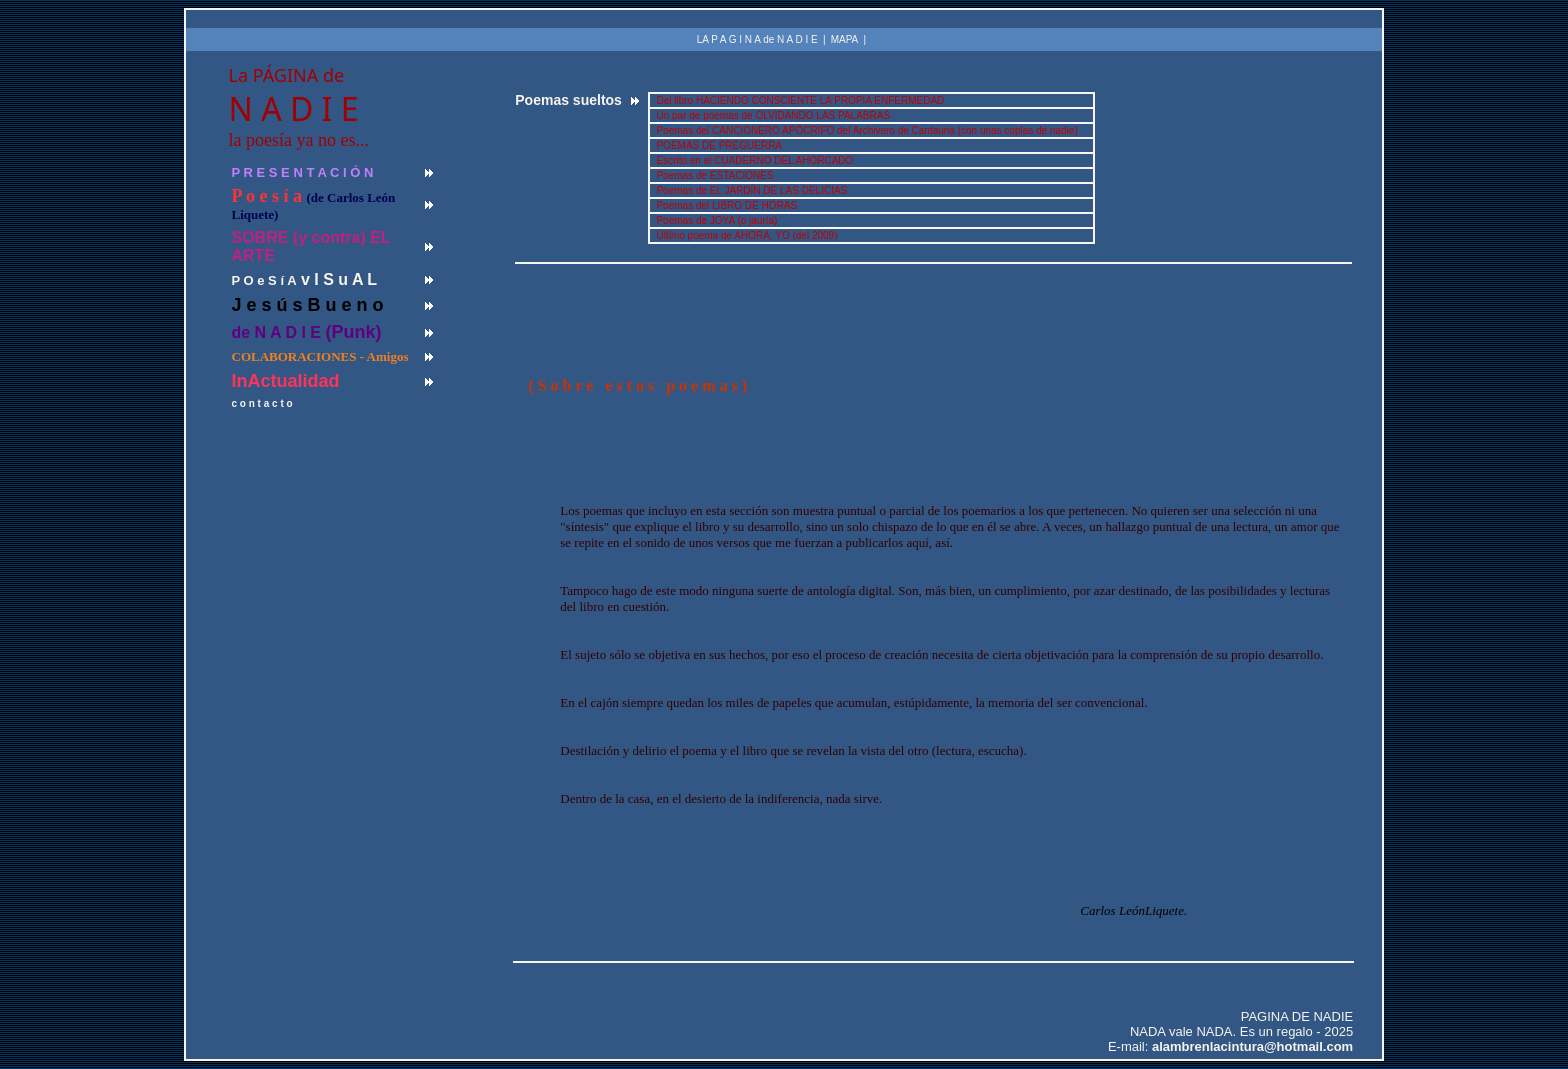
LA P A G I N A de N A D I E (757, 39)
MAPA (845, 39)
